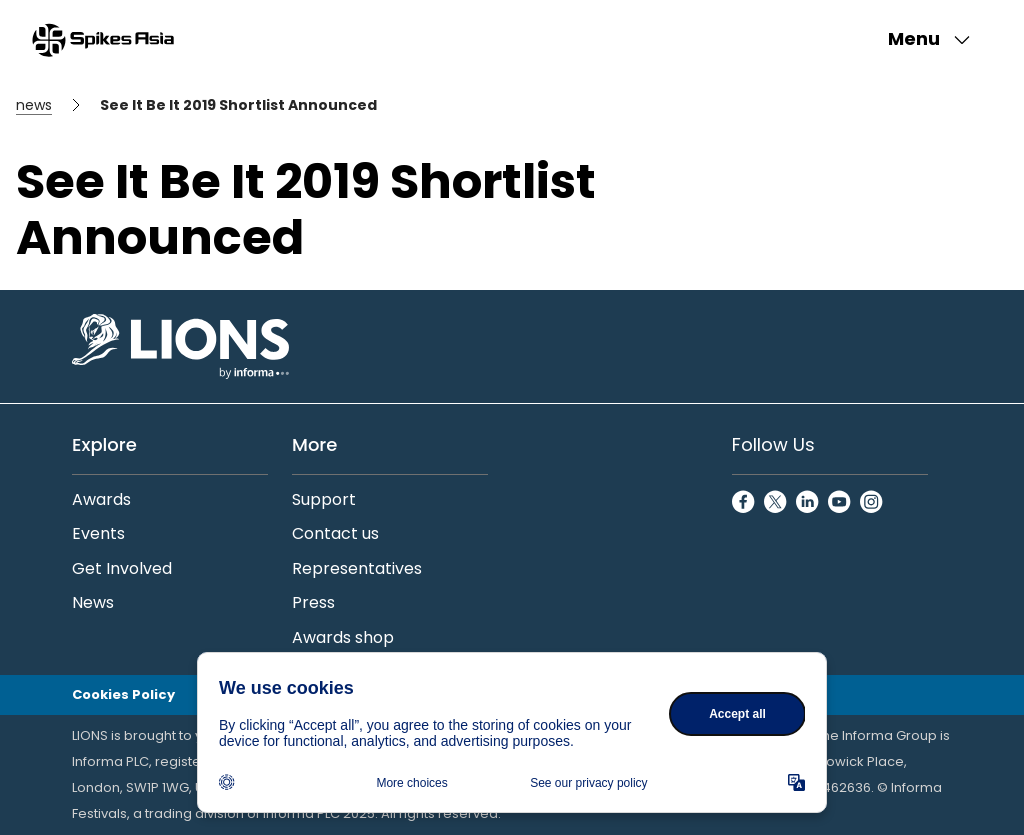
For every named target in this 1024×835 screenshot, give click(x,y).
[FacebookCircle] (744, 503)
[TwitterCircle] (776, 503)
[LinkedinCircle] (808, 503)
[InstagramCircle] (872, 503)
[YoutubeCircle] (840, 503)
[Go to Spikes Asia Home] (103, 40)
